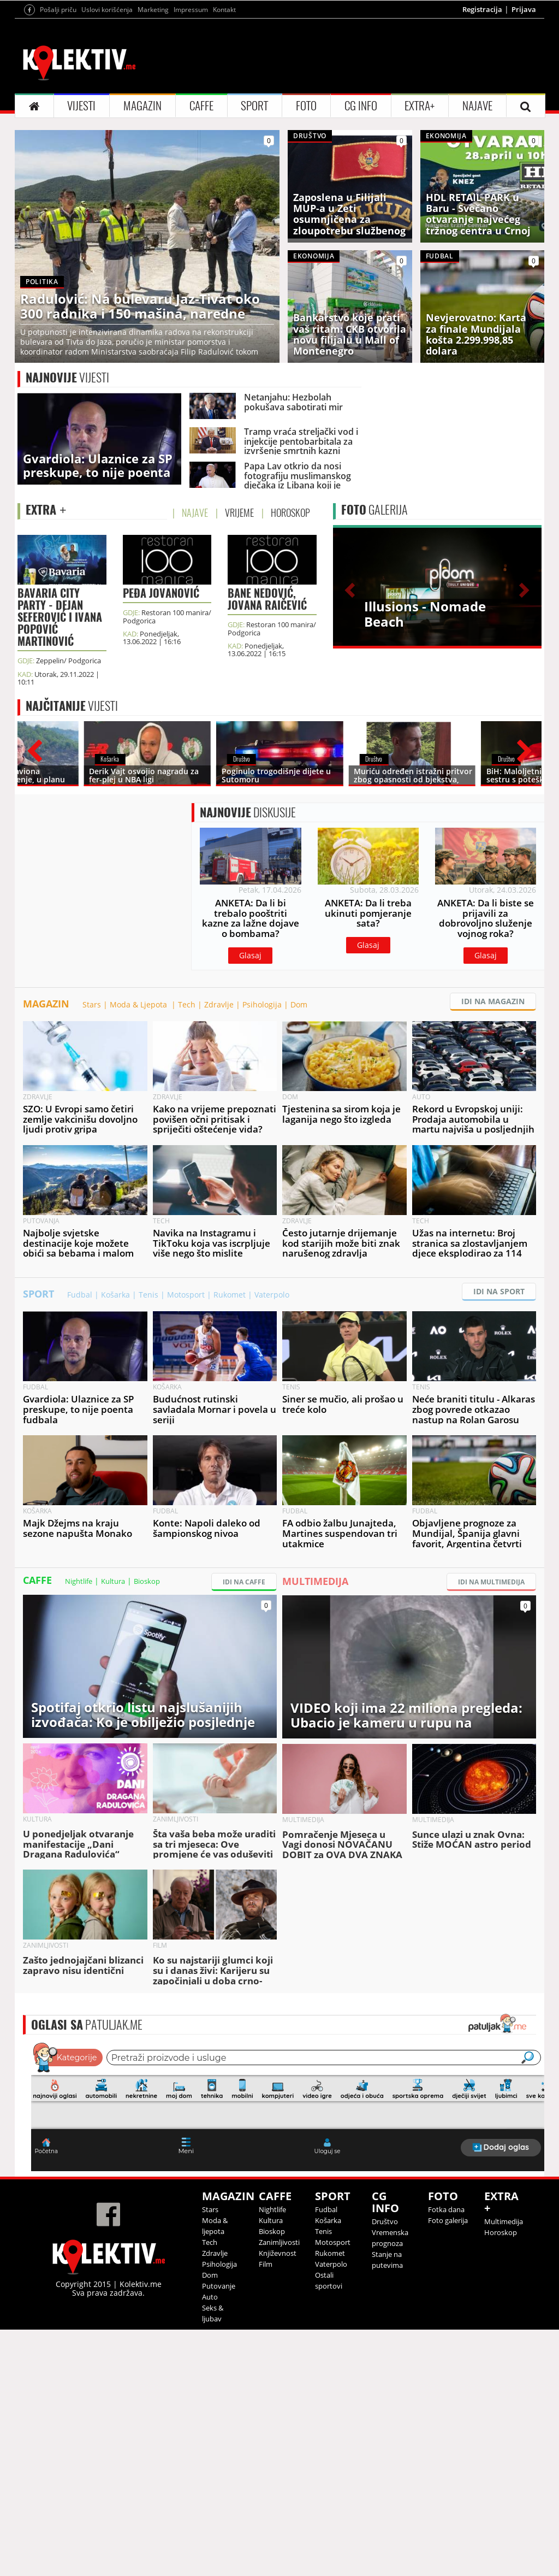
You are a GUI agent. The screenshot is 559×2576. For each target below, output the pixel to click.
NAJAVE (477, 106)
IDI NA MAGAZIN (493, 1111)
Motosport (186, 1405)
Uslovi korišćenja (107, 9)
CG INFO (360, 106)
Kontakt (224, 9)
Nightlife (78, 1691)
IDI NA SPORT (499, 1401)
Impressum (191, 9)
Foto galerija (448, 2331)
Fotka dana (446, 2320)
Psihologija (262, 1115)
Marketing (153, 9)
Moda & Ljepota (139, 1115)
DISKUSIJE (248, 874)
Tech (186, 1115)
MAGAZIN (142, 106)
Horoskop (500, 2343)
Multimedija (503, 2332)
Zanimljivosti (279, 2352)
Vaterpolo (271, 1405)
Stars (91, 1115)
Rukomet (229, 1405)
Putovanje (218, 2396)
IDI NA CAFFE (244, 1692)
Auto (210, 2407)
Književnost (277, 2363)
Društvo (385, 2332)
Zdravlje (219, 1115)
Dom (298, 1115)
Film (265, 2374)
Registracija (482, 9)
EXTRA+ (420, 106)
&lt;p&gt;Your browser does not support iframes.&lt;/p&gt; (287, 2216)
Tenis (148, 1405)
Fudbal (79, 1405)
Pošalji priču (58, 9)
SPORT (254, 106)
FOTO (306, 106)
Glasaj (250, 1017)
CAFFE (201, 106)
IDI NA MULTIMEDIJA (491, 1692)
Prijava (524, 9)
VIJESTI (81, 106)
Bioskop (147, 1691)
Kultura (113, 1691)
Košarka (115, 1405)
